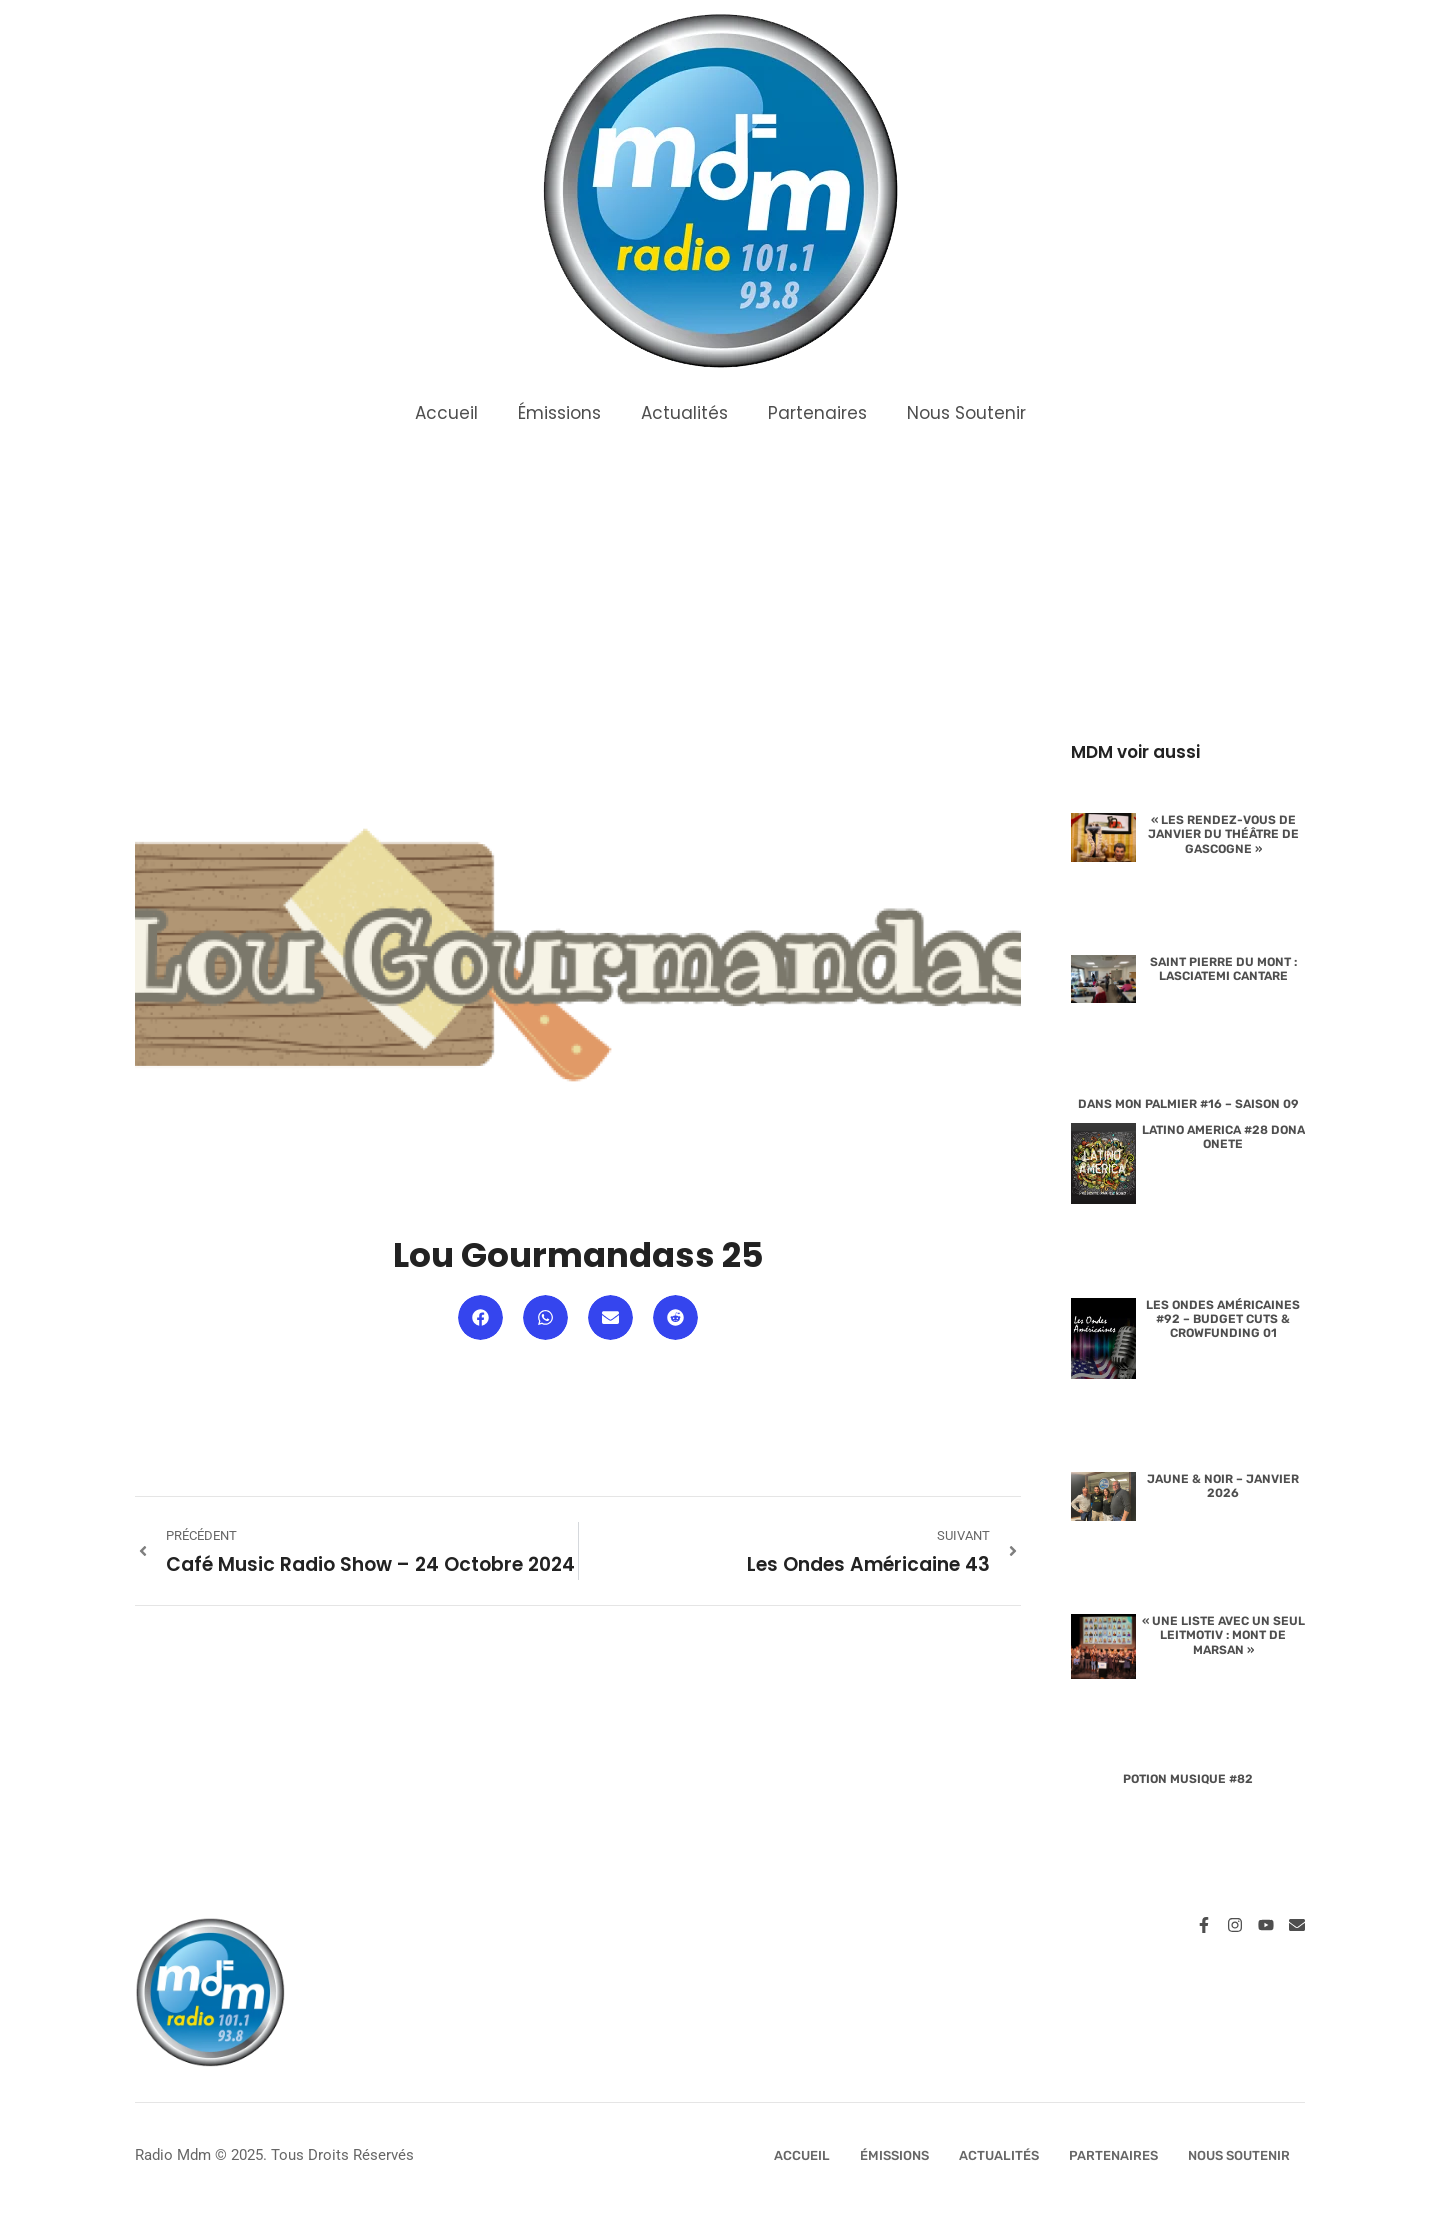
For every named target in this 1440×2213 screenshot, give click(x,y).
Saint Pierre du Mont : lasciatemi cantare (1223, 969)
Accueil (446, 413)
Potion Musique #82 (1188, 1779)
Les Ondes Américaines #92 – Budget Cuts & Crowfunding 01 (1223, 1319)
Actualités (684, 413)
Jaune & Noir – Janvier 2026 (1223, 1486)
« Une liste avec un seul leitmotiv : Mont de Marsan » (1223, 1635)
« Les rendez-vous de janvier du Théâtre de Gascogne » (1223, 834)
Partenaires (817, 413)
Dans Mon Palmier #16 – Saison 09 (1188, 1104)
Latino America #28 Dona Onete (1223, 1137)
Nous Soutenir (966, 413)
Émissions (559, 413)
